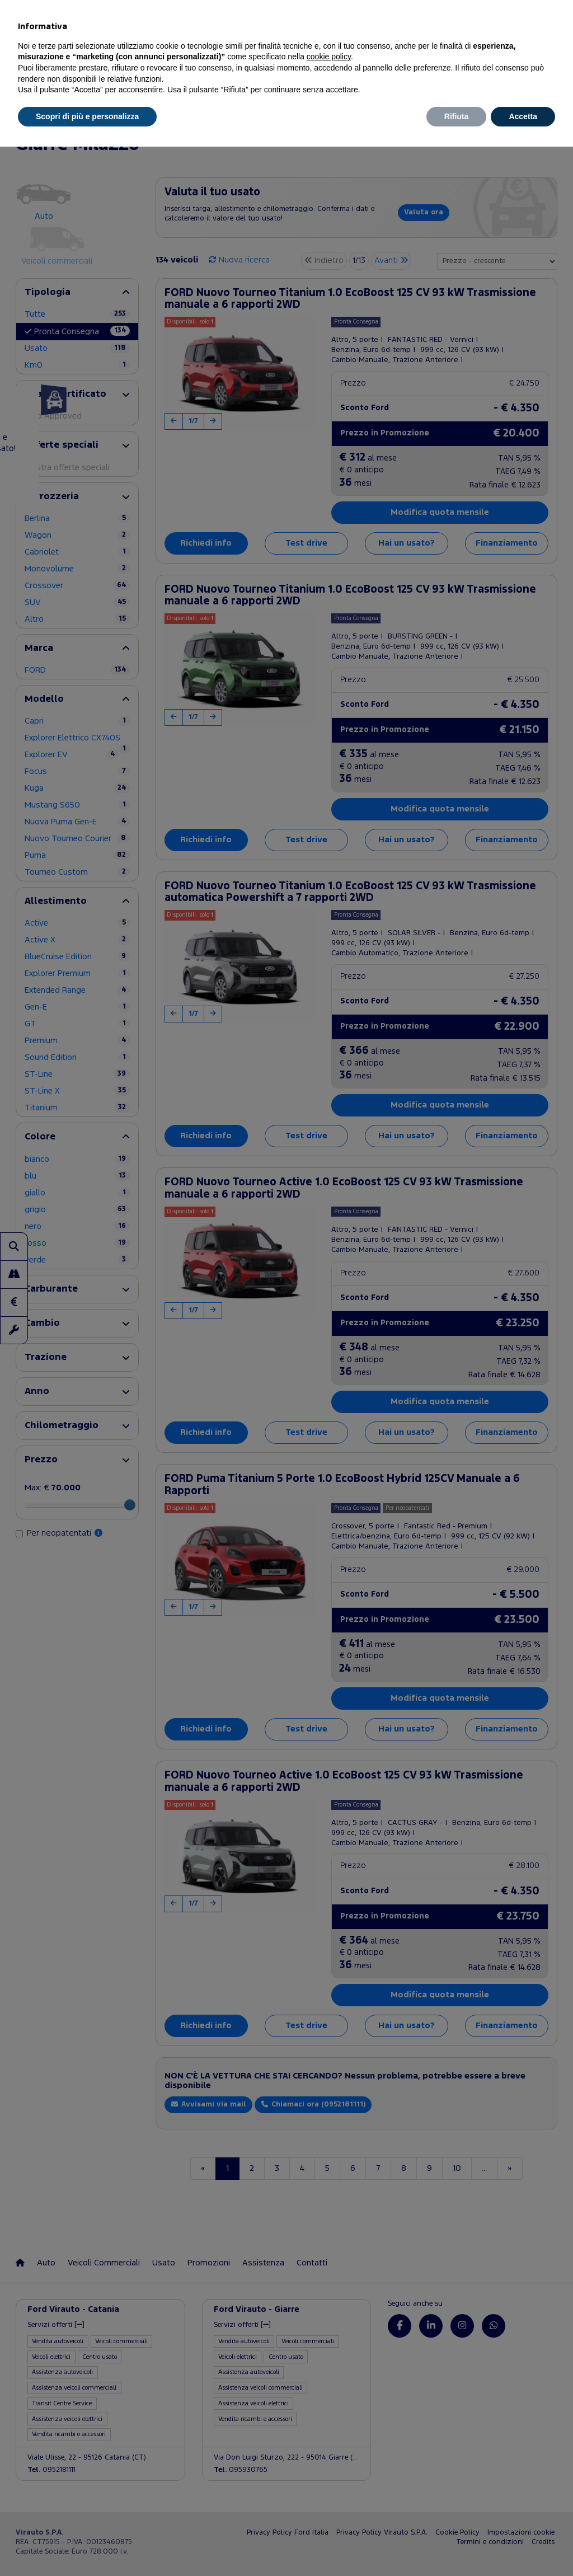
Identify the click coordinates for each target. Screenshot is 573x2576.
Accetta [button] (523, 116)
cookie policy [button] (329, 56)
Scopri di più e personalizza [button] (87, 116)
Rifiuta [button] (456, 116)
